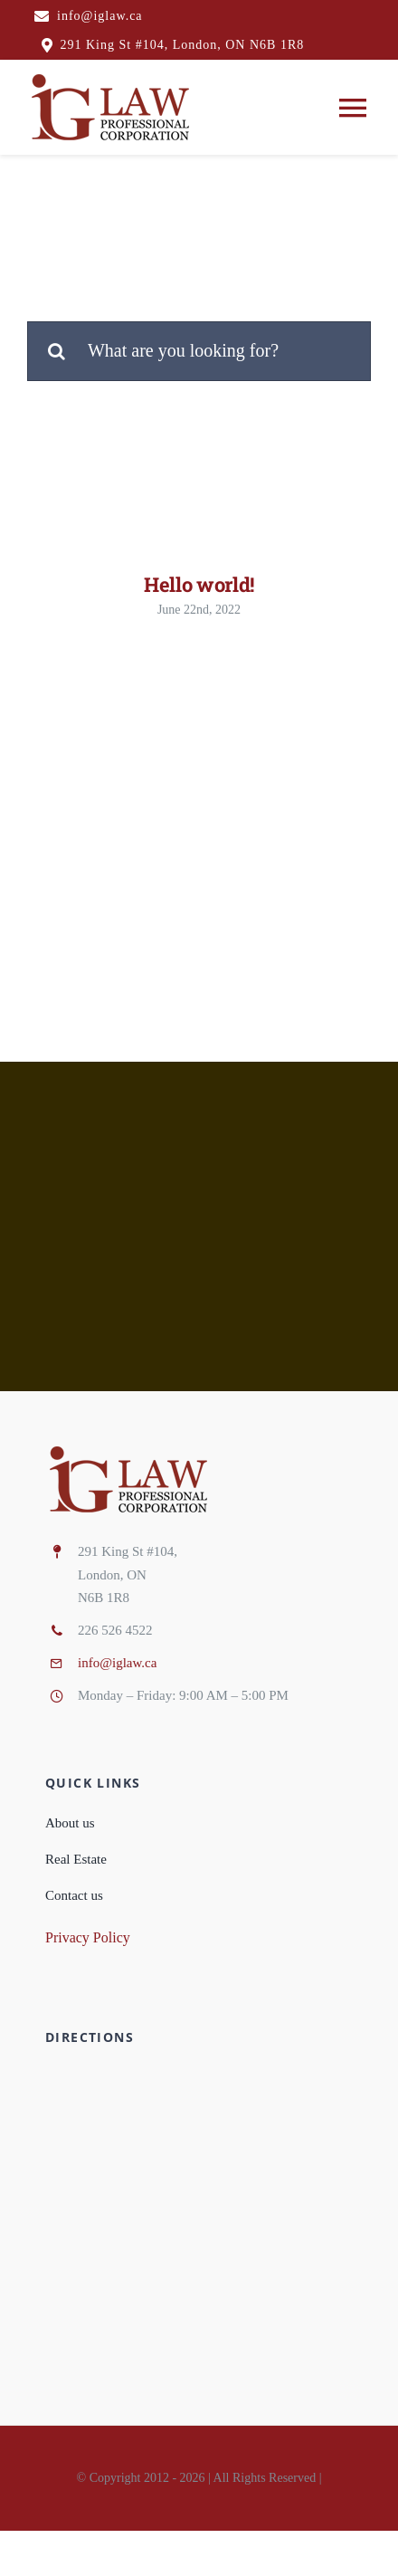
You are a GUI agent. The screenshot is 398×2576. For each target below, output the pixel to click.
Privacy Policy (87, 1937)
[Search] (57, 351)
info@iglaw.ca (117, 1662)
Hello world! (199, 584)
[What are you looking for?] (199, 351)
